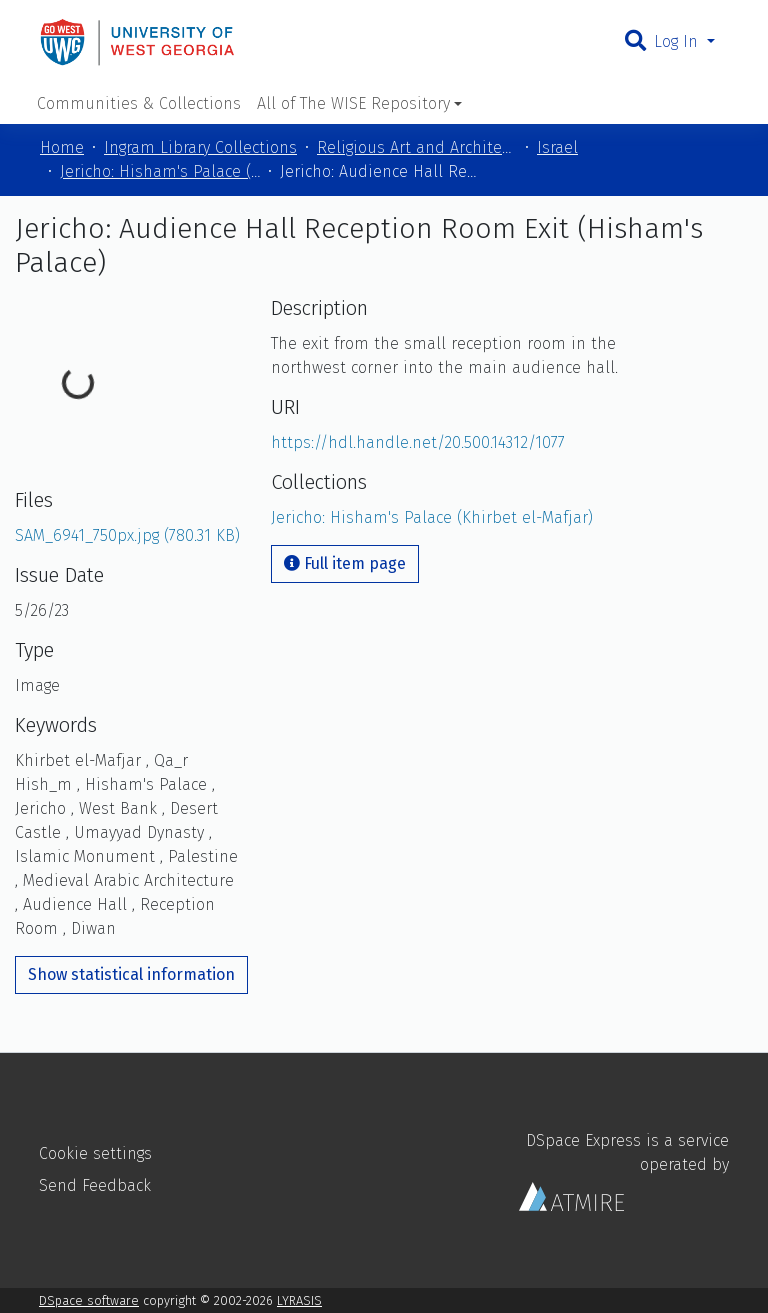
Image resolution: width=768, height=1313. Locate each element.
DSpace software (89, 1300)
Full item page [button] (345, 563)
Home (62, 147)
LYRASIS (299, 1300)
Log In (678, 41)
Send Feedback (95, 1185)
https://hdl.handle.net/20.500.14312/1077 (418, 442)
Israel (557, 147)
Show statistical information (131, 974)
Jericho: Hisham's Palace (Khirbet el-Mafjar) (160, 171)
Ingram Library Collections (200, 147)
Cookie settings (95, 1153)
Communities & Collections (139, 103)
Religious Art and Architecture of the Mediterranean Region (417, 147)
